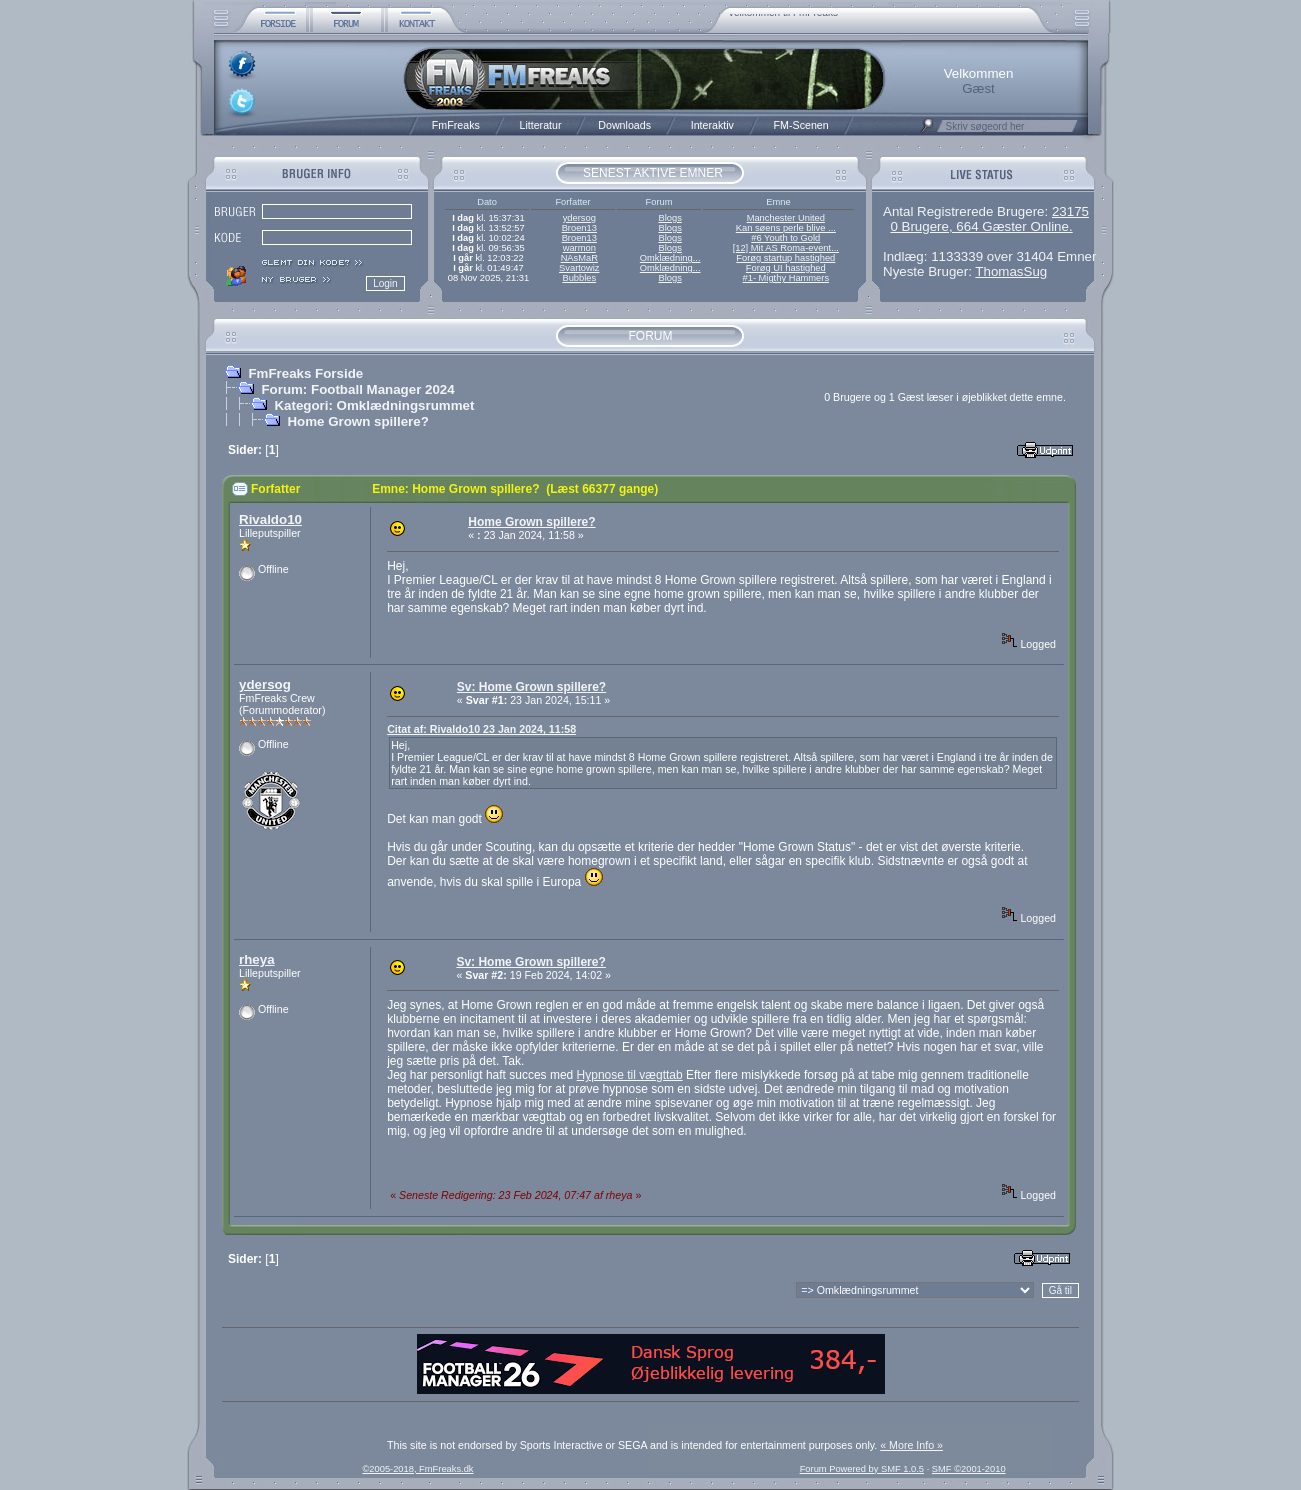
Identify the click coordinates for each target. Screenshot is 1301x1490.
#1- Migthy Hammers (786, 278)
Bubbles (579, 278)
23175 (1070, 211)
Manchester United (786, 218)
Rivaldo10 (270, 519)
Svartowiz (579, 268)
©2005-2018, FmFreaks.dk (417, 1469)
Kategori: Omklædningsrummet (374, 405)
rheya (257, 959)
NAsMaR (579, 258)
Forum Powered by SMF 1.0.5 (862, 1469)
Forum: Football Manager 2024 (357, 389)
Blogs (669, 218)
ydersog (579, 218)
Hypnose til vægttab (630, 1075)
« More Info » (911, 1445)
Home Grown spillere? (357, 421)
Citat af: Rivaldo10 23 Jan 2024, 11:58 (481, 729)
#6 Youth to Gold (785, 238)
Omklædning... (670, 258)
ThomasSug (1011, 271)
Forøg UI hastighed (786, 268)
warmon (579, 248)
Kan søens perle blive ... (786, 228)
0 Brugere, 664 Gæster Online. (981, 226)
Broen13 (579, 228)
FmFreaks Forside (305, 373)
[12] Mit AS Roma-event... (786, 248)
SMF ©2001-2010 (969, 1469)
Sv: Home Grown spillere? (531, 687)
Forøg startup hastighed (785, 258)
